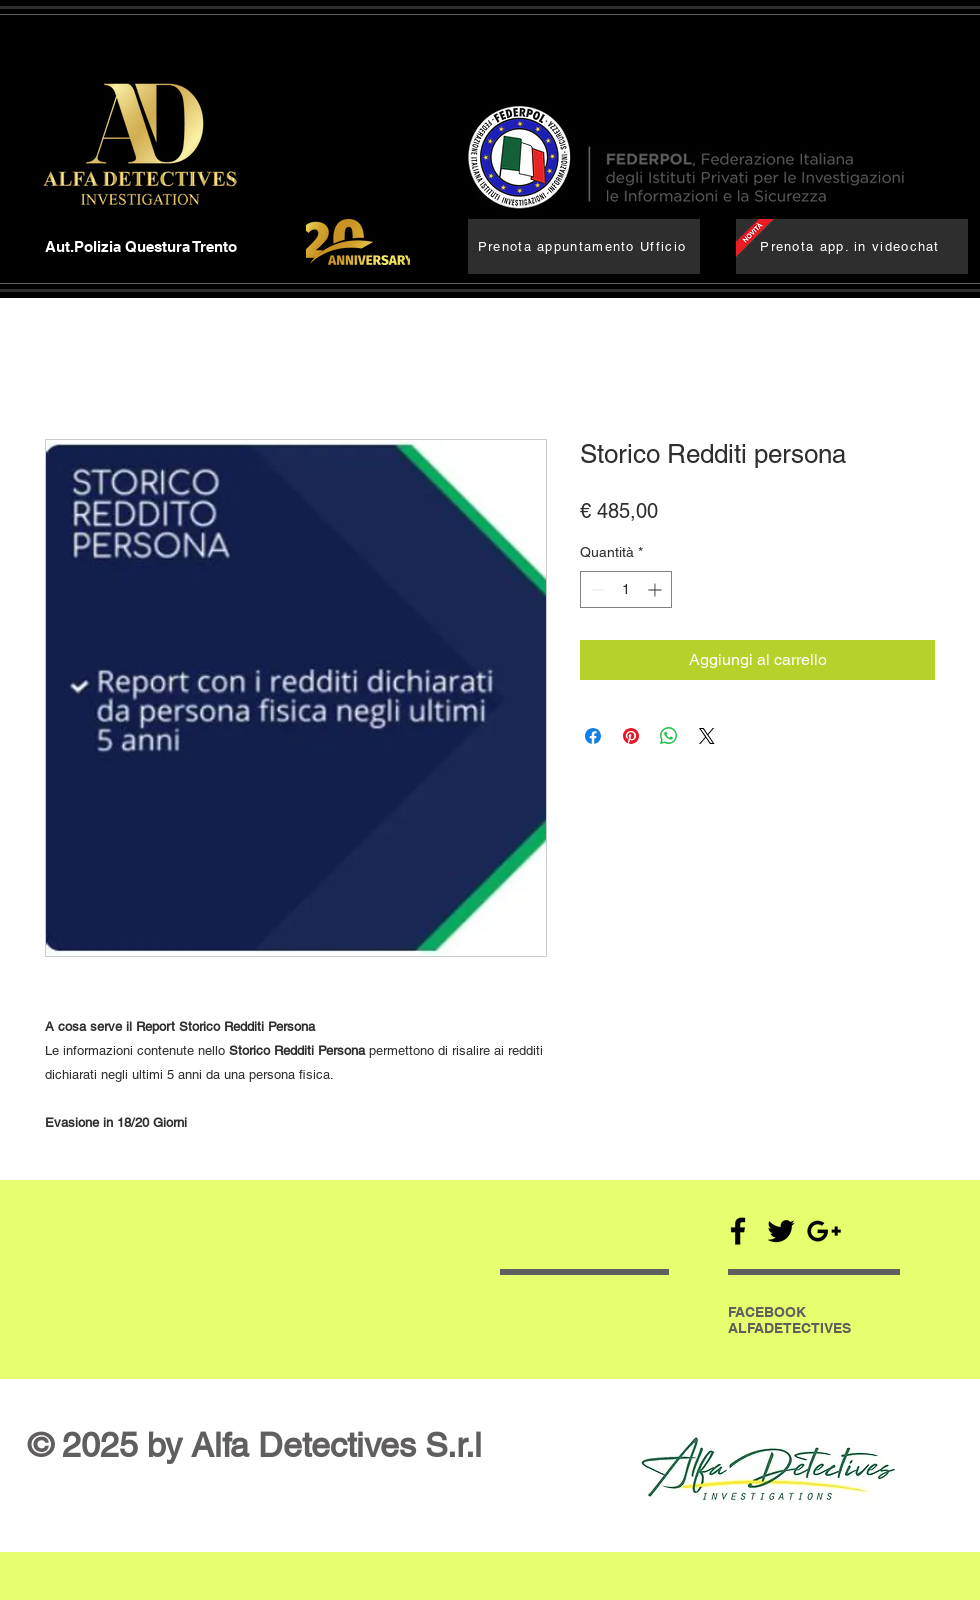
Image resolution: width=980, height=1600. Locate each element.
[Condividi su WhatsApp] (669, 736)
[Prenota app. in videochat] (852, 246)
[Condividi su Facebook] (593, 736)
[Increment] (656, 589)
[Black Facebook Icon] (738, 1231)
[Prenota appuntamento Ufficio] (584, 246)
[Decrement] (595, 589)
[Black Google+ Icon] (824, 1231)
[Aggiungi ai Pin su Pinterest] (631, 736)
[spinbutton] (626, 589)
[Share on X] (707, 736)
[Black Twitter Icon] (781, 1231)
